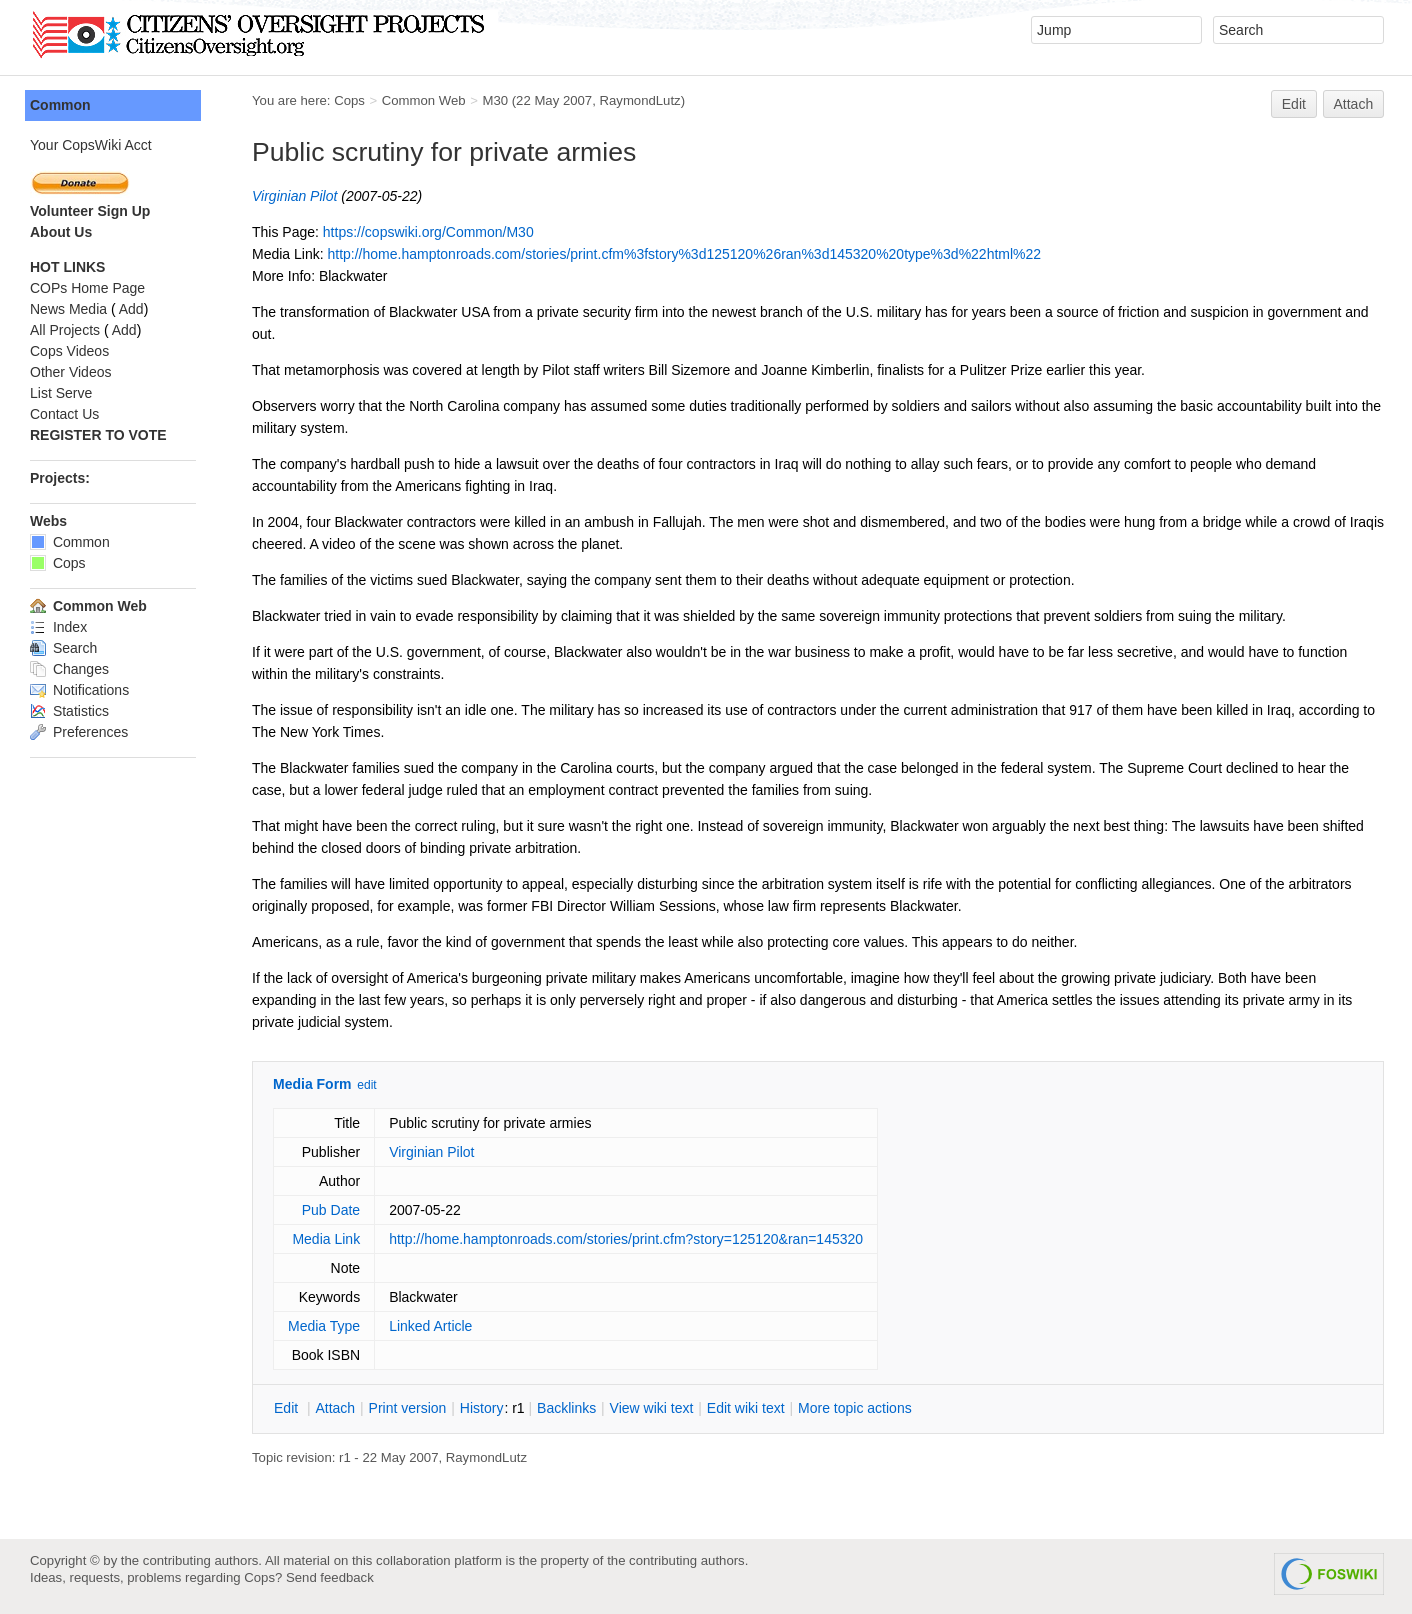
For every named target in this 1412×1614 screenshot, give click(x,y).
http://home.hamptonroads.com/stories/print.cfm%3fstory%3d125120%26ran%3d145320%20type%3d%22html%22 (684, 254)
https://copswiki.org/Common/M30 (428, 232)
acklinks (566, 1408)
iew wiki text (652, 1408)
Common (60, 105)
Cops (349, 100)
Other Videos (70, 372)
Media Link (326, 1239)
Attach (1354, 104)
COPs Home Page (87, 288)
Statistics (69, 711)
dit (288, 1408)
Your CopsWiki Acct (91, 145)
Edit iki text (746, 1408)
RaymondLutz (640, 100)
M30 (495, 100)
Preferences (79, 732)
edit (366, 1085)
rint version (408, 1408)
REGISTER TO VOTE (98, 435)
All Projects (65, 330)
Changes (69, 669)
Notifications (79, 690)
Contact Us (64, 414)
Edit (1294, 104)
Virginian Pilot (294, 196)
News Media (68, 309)
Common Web (424, 100)
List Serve (61, 393)
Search (63, 648)
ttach (335, 1408)
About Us (61, 232)
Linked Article (430, 1326)
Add (131, 309)
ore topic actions (855, 1408)
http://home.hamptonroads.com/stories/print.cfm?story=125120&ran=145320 (626, 1239)
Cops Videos (69, 351)
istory (482, 1408)
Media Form (312, 1084)
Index (58, 627)
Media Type (324, 1326)
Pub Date (331, 1210)
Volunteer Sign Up (90, 211)
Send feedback (330, 1577)
